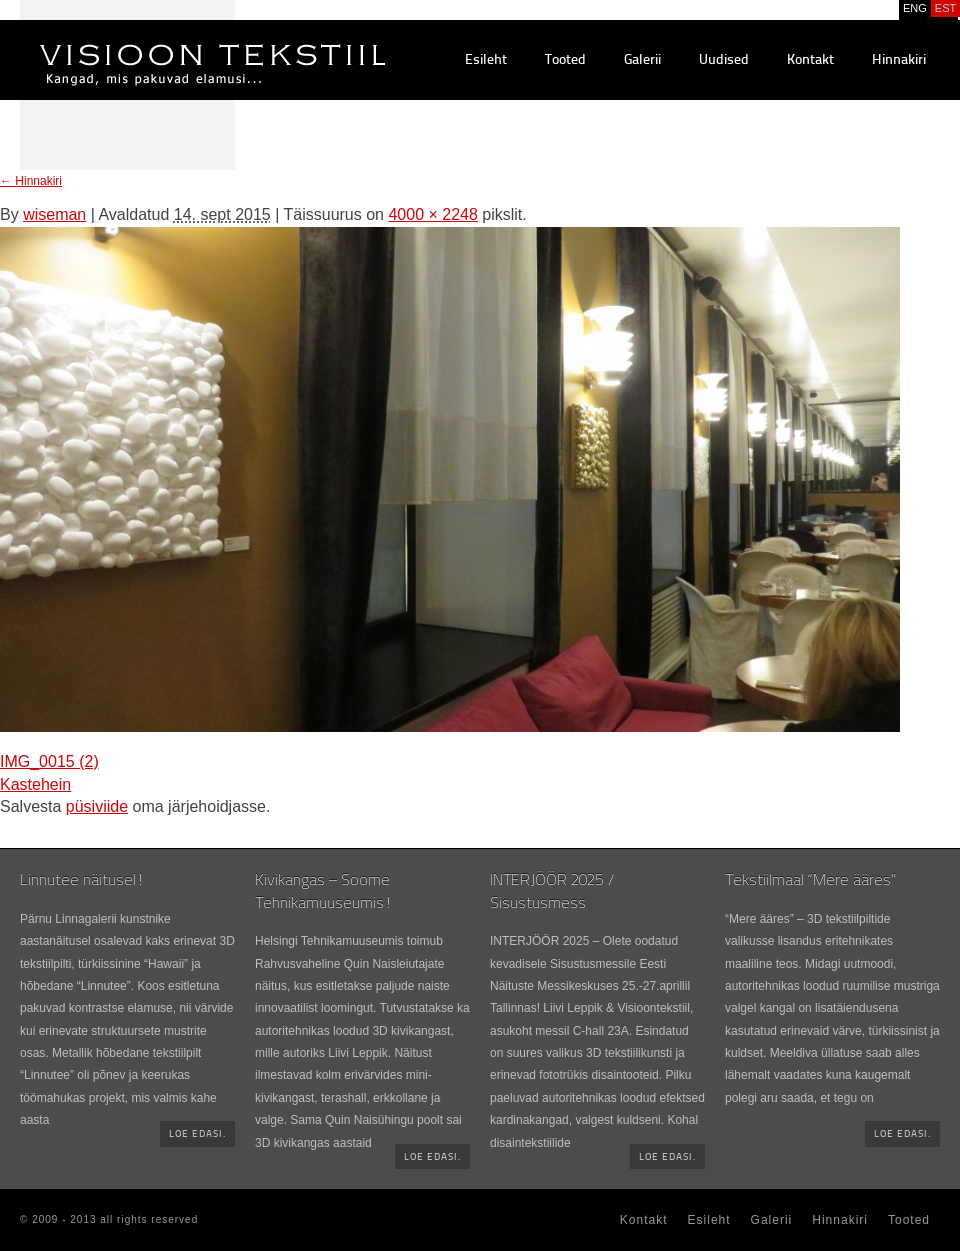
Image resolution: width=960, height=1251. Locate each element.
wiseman (54, 214)
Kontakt (810, 60)
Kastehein (35, 784)
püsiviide (97, 806)
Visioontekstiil (167, 41)
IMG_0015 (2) (49, 761)
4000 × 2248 (432, 214)
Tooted (565, 60)
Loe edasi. (197, 1134)
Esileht (486, 60)
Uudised (724, 60)
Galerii (642, 60)
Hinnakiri (899, 60)
